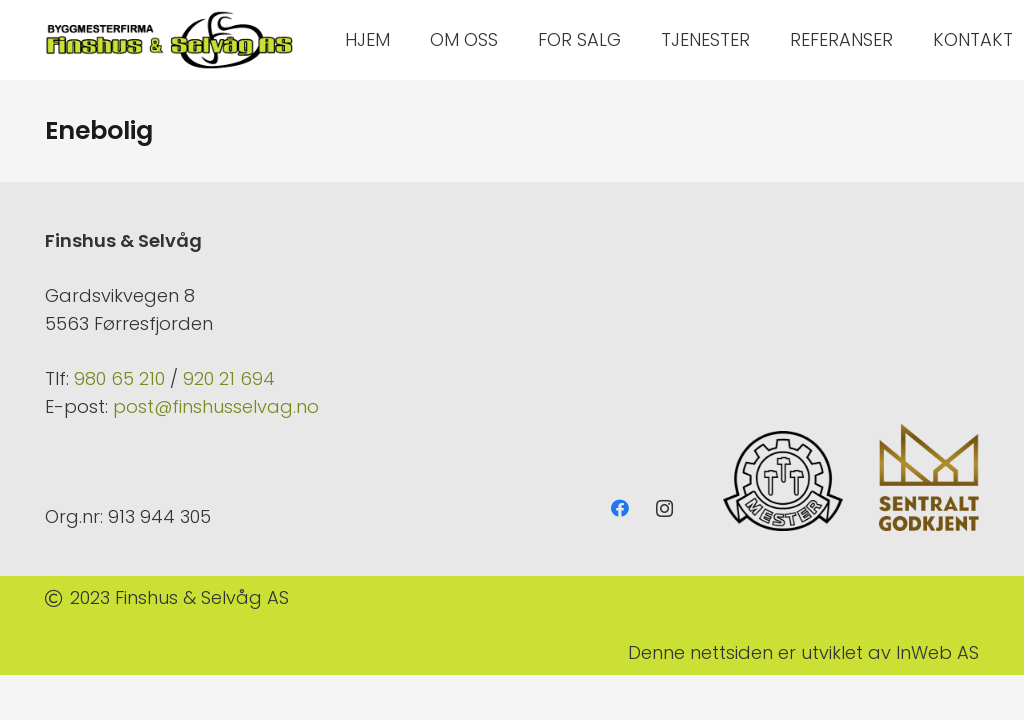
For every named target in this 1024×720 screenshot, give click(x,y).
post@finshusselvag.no (216, 406)
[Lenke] (170, 40)
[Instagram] (664, 508)
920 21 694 (229, 378)
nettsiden (731, 652)
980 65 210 (119, 378)
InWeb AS (937, 652)
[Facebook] (619, 508)
